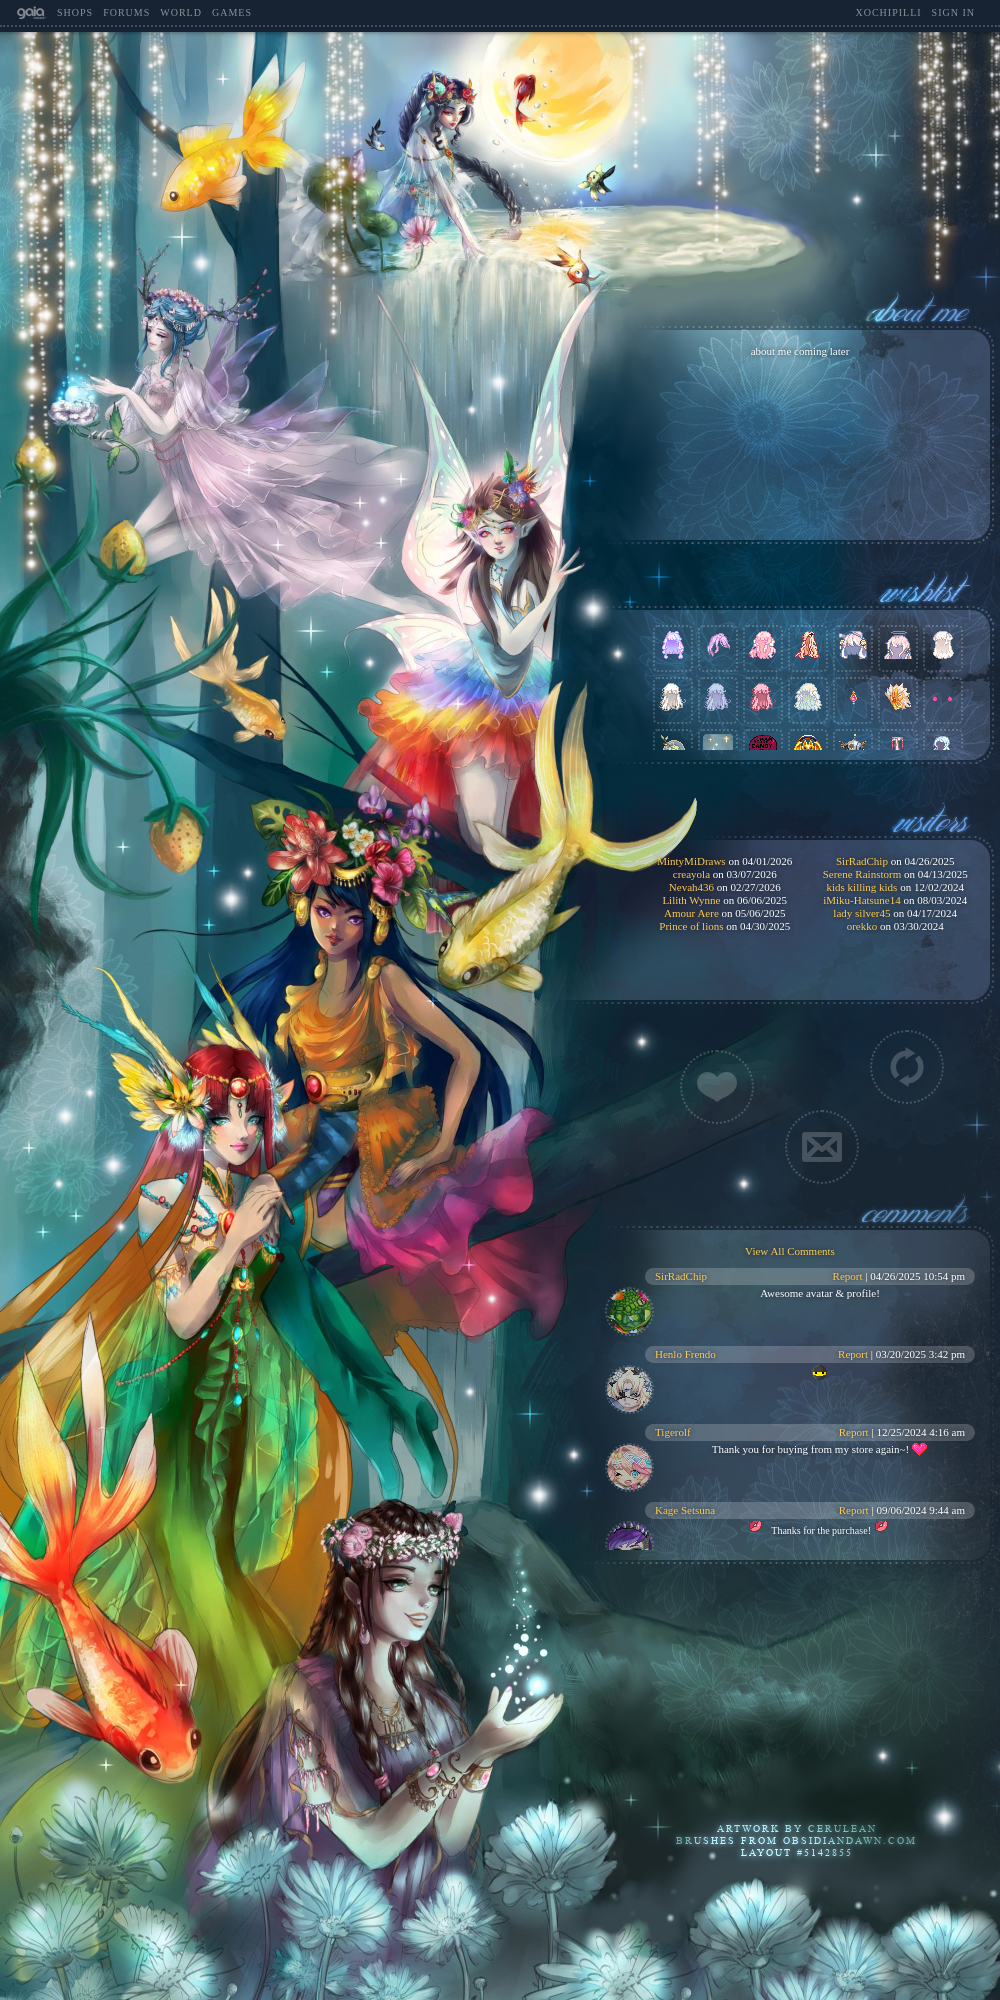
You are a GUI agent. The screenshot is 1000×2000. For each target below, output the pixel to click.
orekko (862, 926)
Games (232, 12)
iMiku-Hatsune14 (862, 900)
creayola (691, 874)
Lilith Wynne (691, 900)
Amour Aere (691, 913)
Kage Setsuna (685, 1510)
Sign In (953, 12)
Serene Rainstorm (862, 874)
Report (848, 1276)
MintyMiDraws (691, 861)
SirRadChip (681, 1276)
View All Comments (790, 1251)
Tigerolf (673, 1432)
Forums (126, 12)
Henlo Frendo (685, 1354)
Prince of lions (691, 926)
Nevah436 (691, 887)
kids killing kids (861, 887)
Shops (75, 12)
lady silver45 (861, 913)
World (181, 12)
